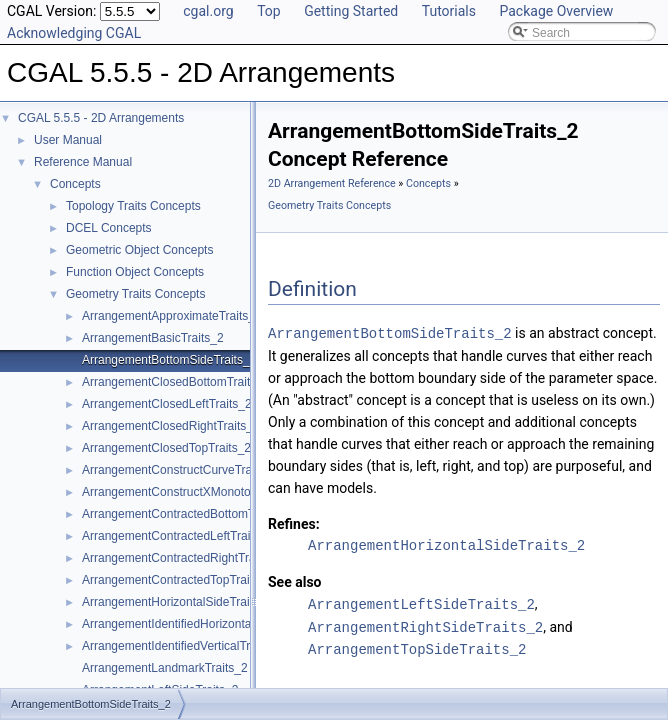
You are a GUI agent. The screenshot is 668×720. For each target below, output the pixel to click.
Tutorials (449, 11)
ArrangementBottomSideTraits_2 (169, 360)
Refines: (294, 523)
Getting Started (351, 11)
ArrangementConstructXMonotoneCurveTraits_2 (210, 492)
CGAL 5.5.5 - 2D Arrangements (101, 118)
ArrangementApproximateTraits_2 (172, 316)
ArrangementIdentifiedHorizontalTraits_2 (189, 624)
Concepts (75, 184)
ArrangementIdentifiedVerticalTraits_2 (182, 646)
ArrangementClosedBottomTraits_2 (176, 382)
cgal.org (208, 11)
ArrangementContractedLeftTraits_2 (177, 536)
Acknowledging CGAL (74, 33)
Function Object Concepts (135, 272)
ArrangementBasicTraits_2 (153, 338)
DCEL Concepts (109, 228)
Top (269, 11)
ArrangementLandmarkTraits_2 (165, 668)
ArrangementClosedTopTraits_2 (166, 448)
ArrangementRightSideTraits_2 (425, 624)
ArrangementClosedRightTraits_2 (171, 426)
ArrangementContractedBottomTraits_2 (186, 514)
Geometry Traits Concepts (135, 294)
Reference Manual (83, 162)
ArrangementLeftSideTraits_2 (421, 602)
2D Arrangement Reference (332, 183)
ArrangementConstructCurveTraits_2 (180, 470)
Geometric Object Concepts (139, 250)
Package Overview (556, 11)
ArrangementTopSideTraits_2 (417, 646)
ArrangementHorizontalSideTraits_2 (177, 602)
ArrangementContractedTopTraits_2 (177, 580)
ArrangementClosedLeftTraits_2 (167, 404)
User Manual (68, 140)
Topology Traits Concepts (133, 206)
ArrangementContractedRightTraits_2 (181, 558)
